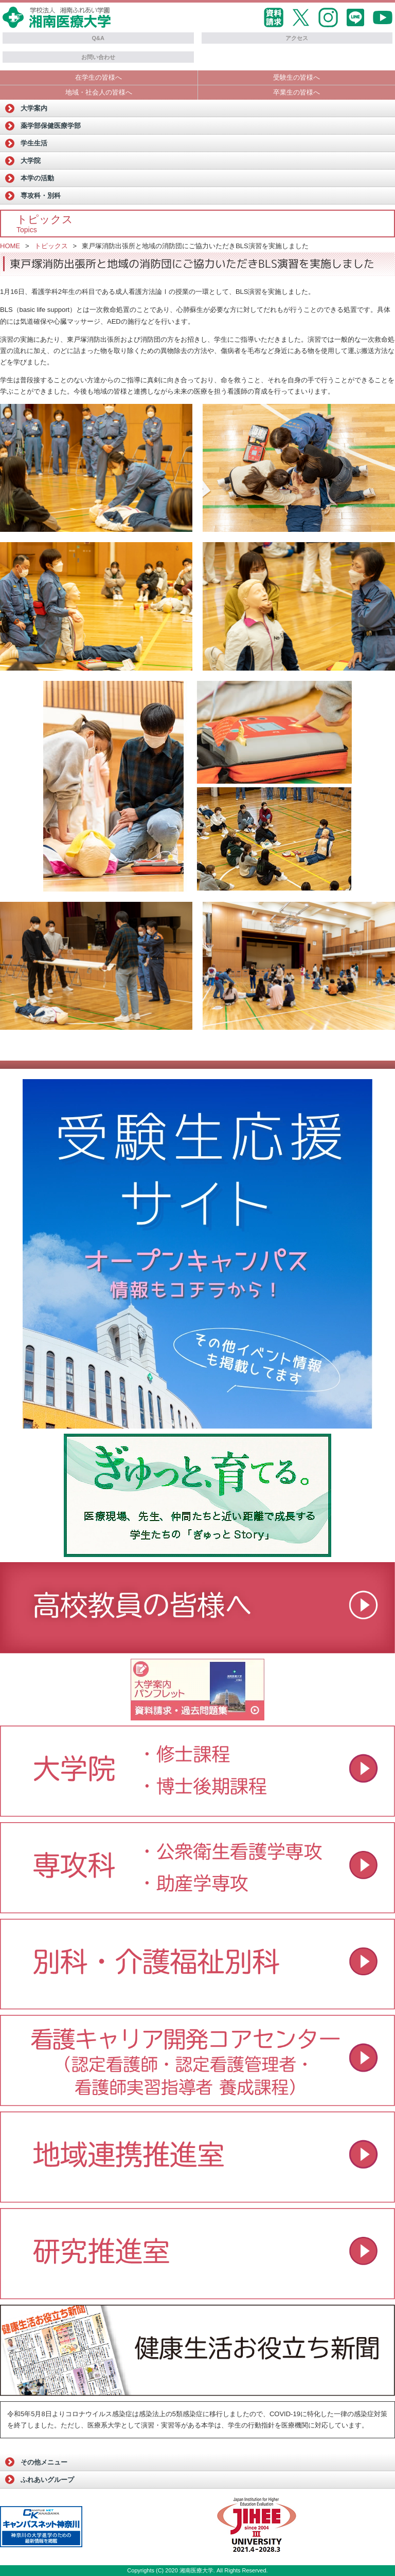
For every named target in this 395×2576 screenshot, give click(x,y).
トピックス (51, 246)
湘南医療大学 (196, 2570)
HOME (10, 246)
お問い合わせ (98, 57)
